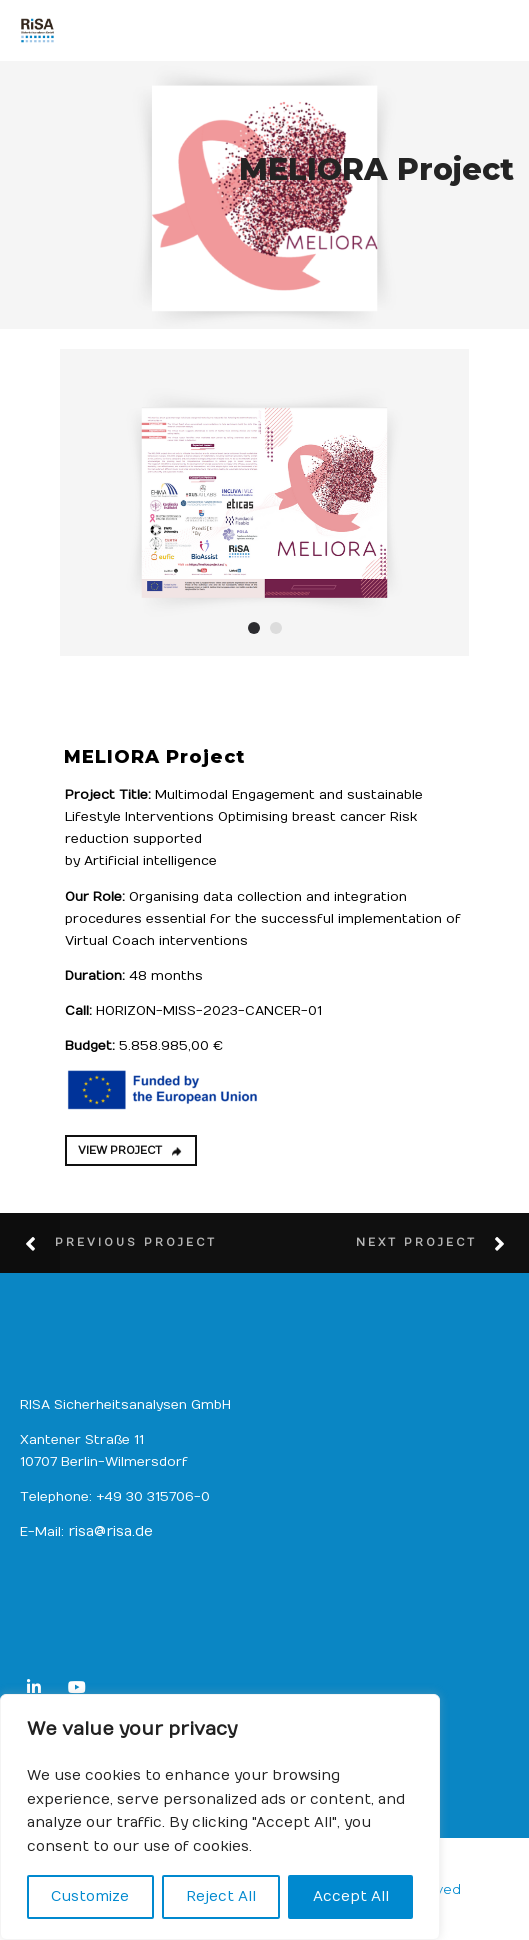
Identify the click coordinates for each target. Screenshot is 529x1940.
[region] (220, 1817)
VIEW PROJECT (130, 1150)
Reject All (221, 1896)
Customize (90, 1896)
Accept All (351, 1896)
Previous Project (136, 1242)
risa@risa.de (110, 1531)
